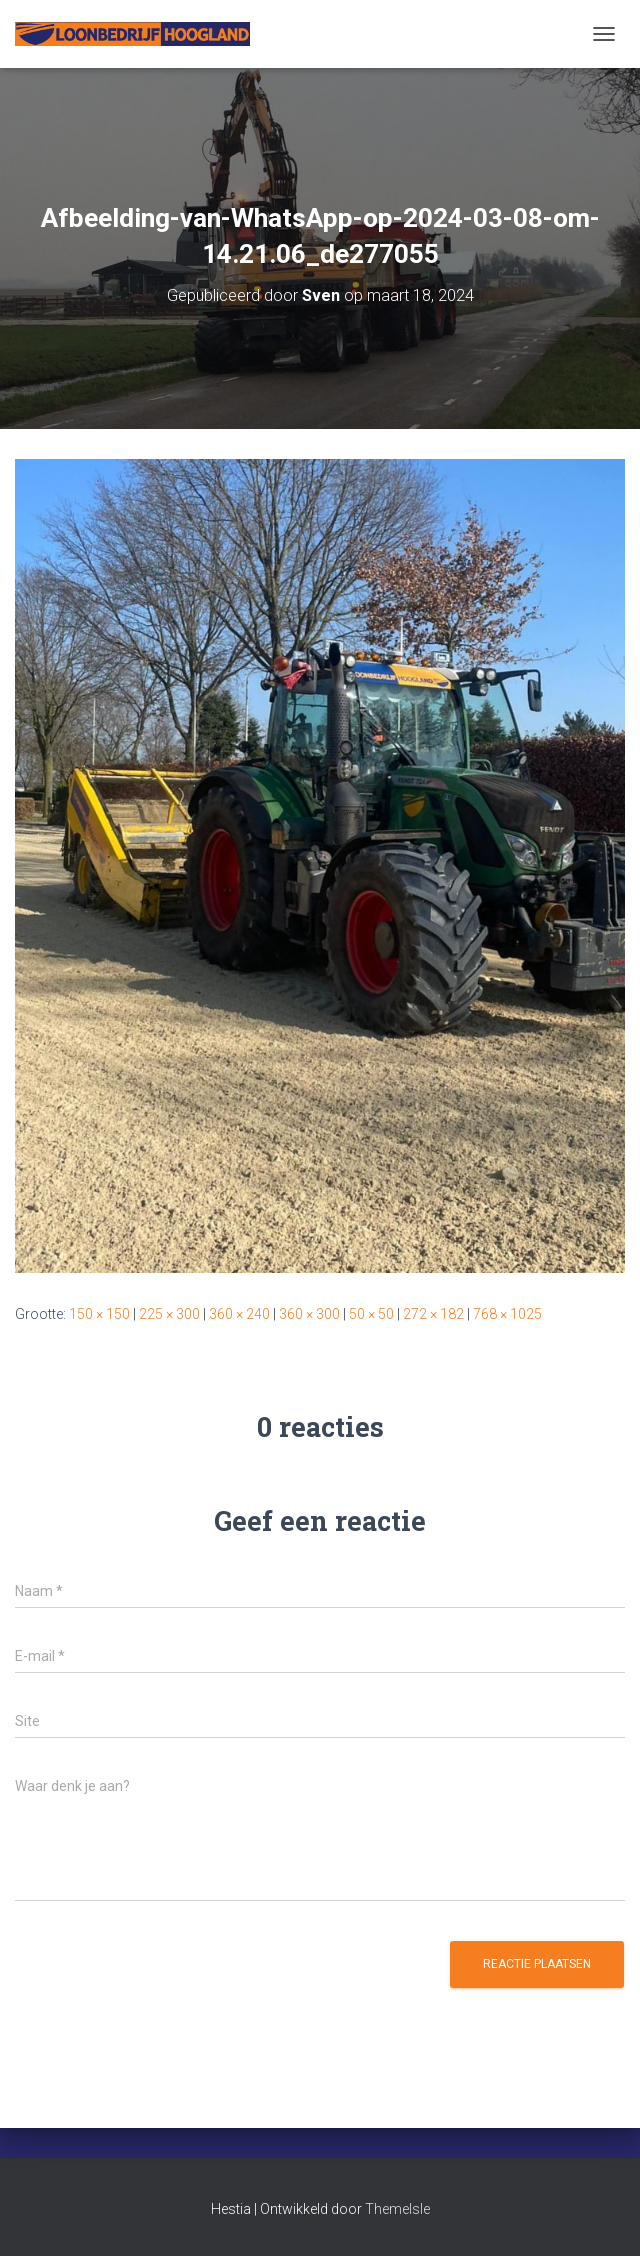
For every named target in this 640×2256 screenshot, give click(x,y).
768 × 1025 (507, 1314)
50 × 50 (371, 1314)
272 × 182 (433, 1314)
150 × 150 (99, 1314)
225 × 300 (169, 1314)
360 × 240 (239, 1314)
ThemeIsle (397, 2209)
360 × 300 (309, 1314)
